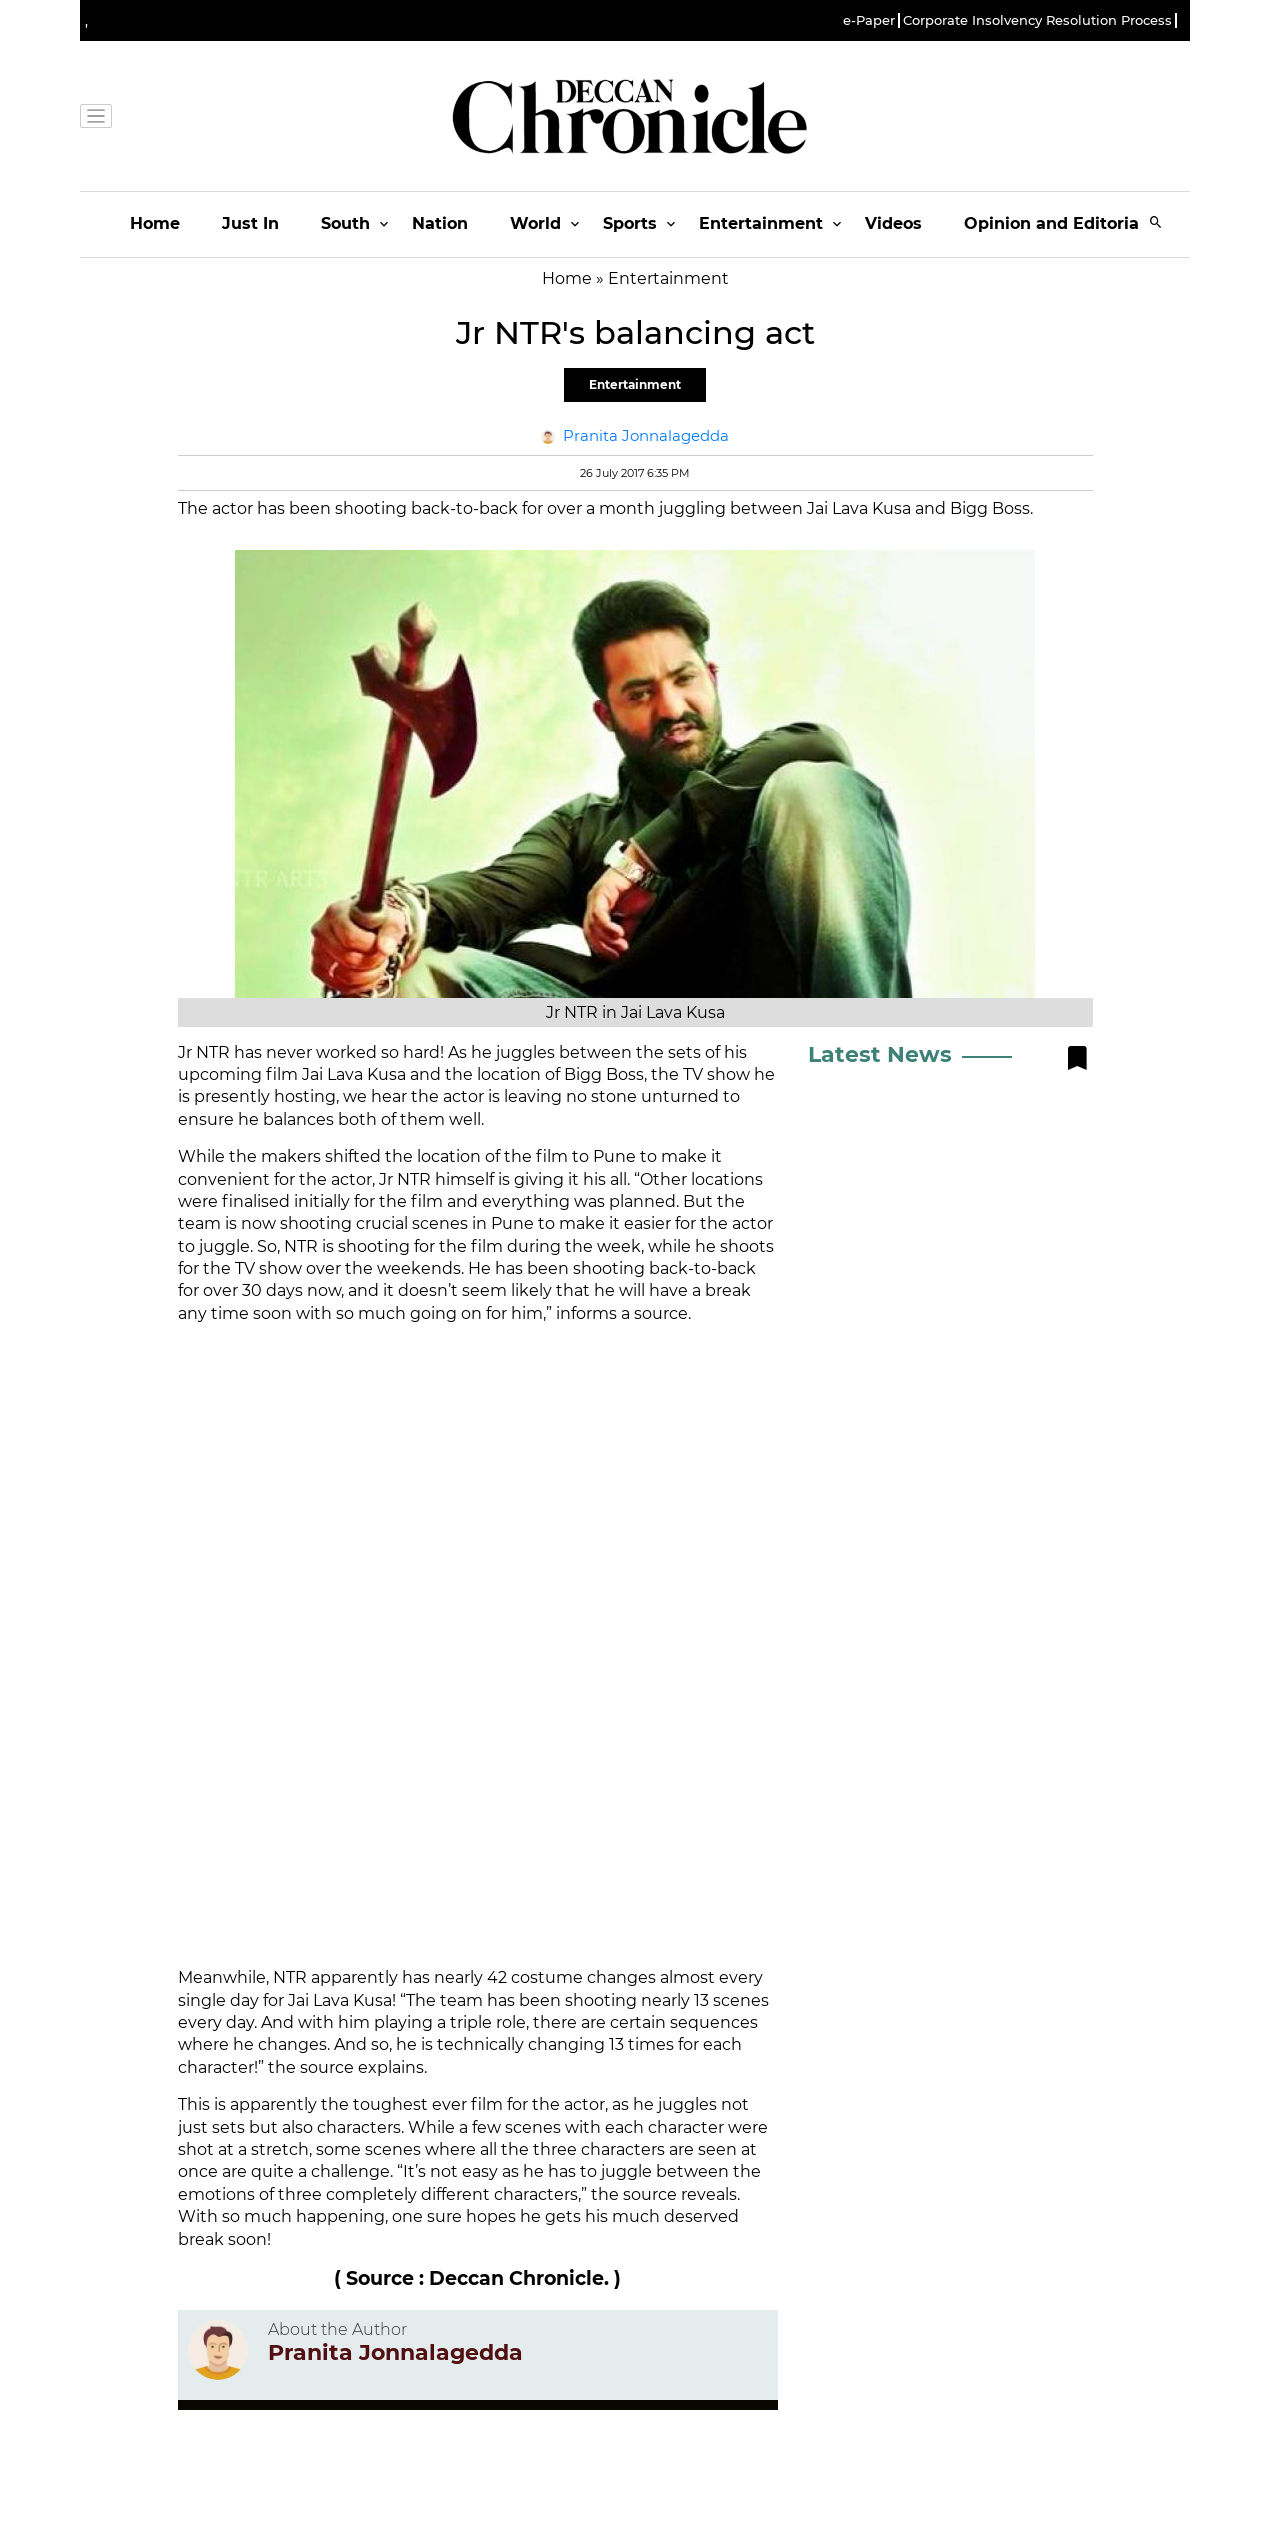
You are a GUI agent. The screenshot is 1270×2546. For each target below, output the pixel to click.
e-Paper (869, 20)
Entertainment (761, 223)
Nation (440, 223)
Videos (893, 223)
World (535, 223)
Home (155, 223)
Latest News (880, 1054)
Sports (630, 223)
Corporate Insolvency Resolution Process (1037, 20)
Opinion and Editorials (1058, 223)
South (345, 223)
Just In (250, 223)
